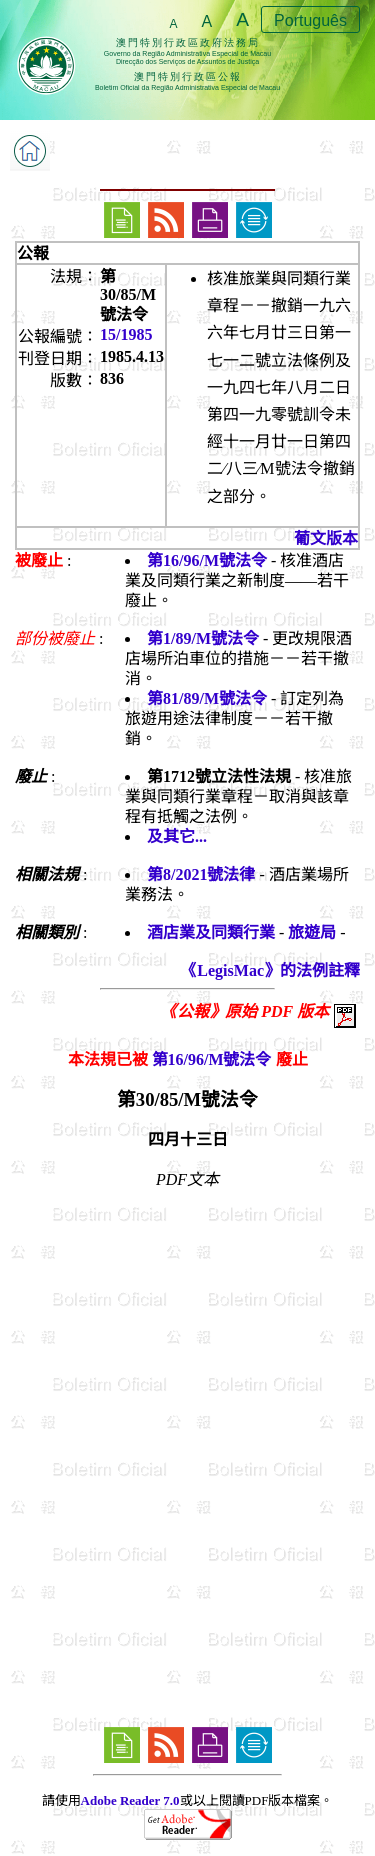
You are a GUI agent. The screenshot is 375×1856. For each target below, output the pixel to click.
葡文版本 (326, 538)
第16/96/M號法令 (207, 560)
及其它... (177, 836)
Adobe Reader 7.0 (130, 1800)
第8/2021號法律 (201, 874)
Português (310, 20)
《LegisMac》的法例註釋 (270, 970)
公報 (33, 253)
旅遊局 (312, 932)
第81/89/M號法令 (207, 698)
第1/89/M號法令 (203, 638)
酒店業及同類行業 (211, 932)
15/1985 (126, 334)
